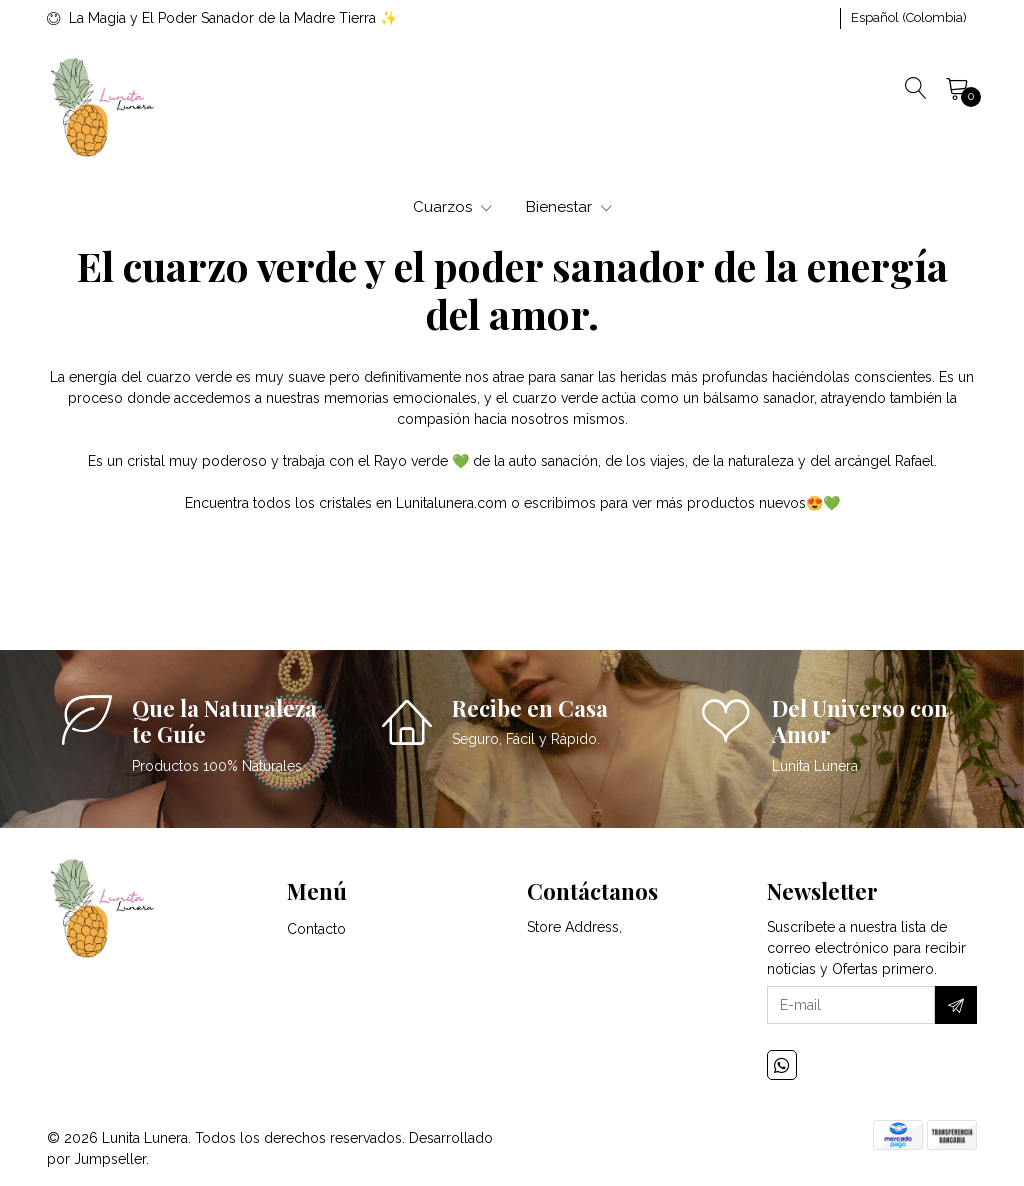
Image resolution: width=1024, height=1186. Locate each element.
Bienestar (569, 207)
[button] (909, 18)
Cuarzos (452, 207)
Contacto (316, 929)
